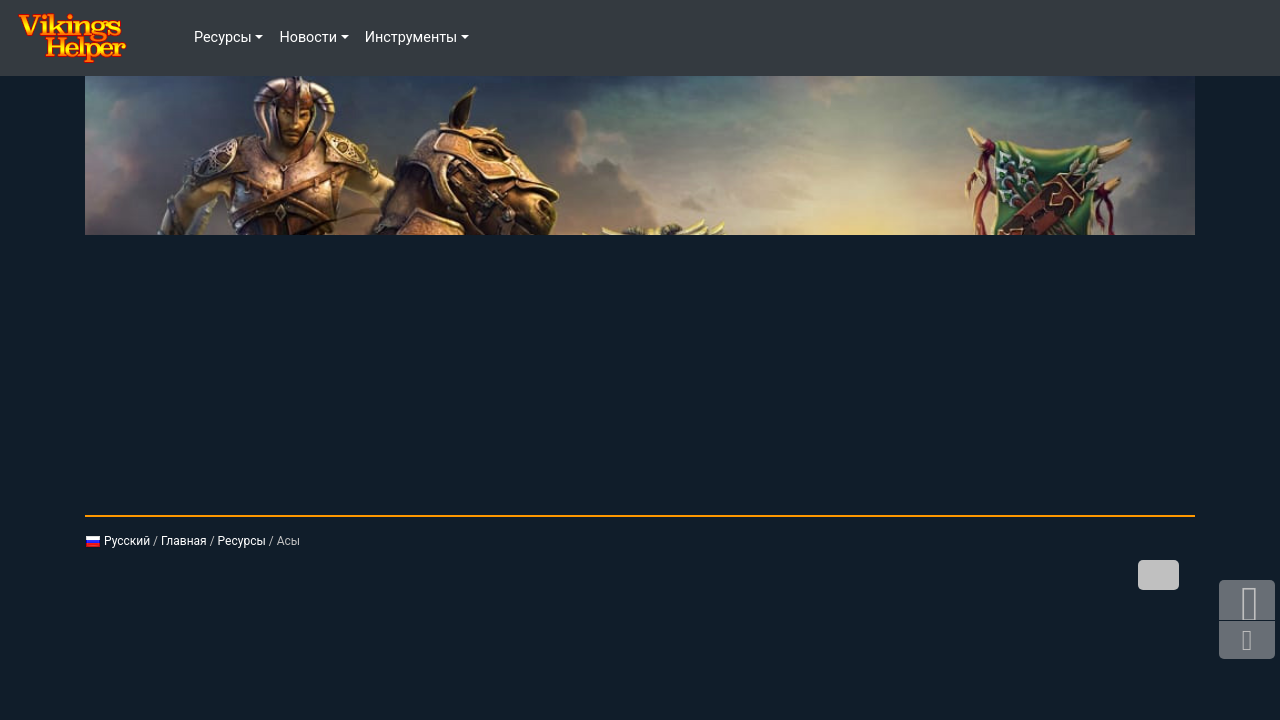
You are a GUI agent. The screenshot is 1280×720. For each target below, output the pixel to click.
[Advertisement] (640, 375)
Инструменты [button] (411, 37)
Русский (117, 541)
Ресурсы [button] (223, 37)
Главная (184, 541)
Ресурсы (242, 541)
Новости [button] (308, 37)
